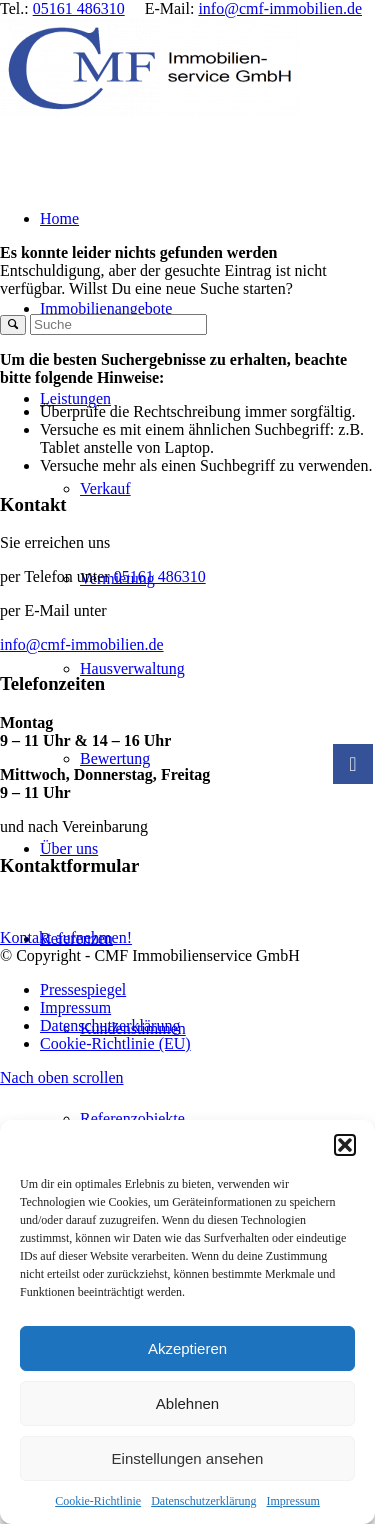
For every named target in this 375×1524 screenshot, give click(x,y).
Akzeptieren (187, 1348)
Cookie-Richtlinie (98, 1501)
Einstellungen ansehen (188, 1458)
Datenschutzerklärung (203, 1501)
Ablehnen (187, 1403)
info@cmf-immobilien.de (280, 8)
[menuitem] (227, 1119)
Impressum (292, 1501)
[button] (345, 1145)
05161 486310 (79, 8)
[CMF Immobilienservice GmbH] (150, 112)
